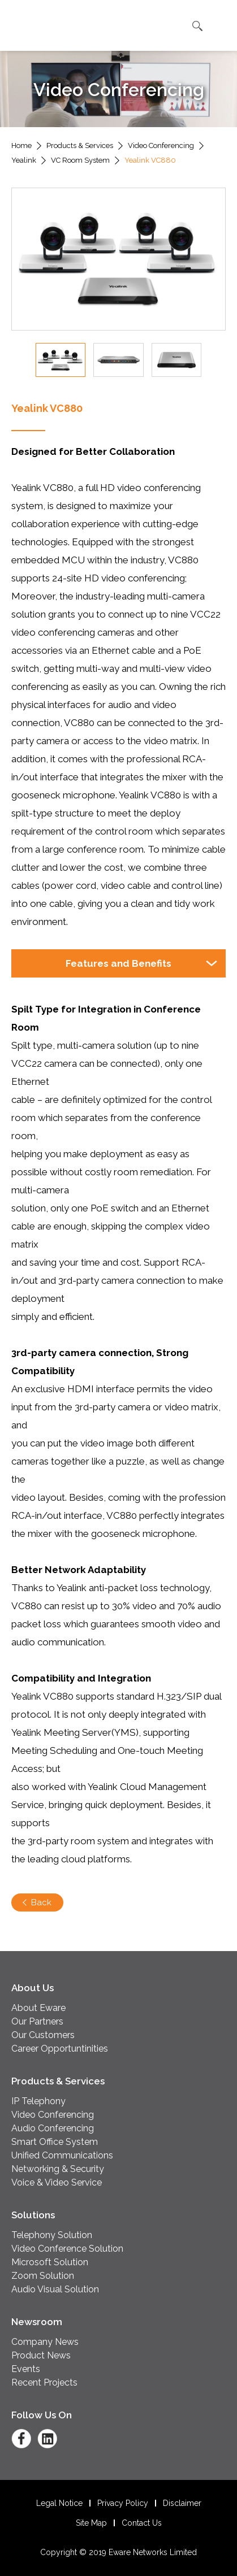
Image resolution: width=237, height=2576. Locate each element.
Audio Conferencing (52, 2128)
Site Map (91, 2522)
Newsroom (36, 2321)
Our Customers (43, 2035)
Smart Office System (54, 2141)
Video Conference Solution (67, 2248)
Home (21, 145)
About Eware (38, 2007)
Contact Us (142, 2522)
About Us (32, 1987)
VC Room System (80, 160)
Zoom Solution (42, 2275)
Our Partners (37, 2021)
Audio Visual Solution (55, 2289)
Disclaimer (182, 2503)
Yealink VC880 (150, 160)
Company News (45, 2341)
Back (41, 1902)
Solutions (33, 2215)
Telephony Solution (51, 2235)
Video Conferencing (161, 145)
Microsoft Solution (49, 2262)
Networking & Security (57, 2169)
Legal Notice (59, 2503)
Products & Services (79, 145)
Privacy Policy (122, 2503)
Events (25, 2369)
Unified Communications (62, 2155)
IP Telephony (38, 2101)
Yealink (23, 160)
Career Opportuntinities (59, 2048)
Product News (41, 2355)
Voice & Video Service (56, 2182)
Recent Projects (44, 2382)
